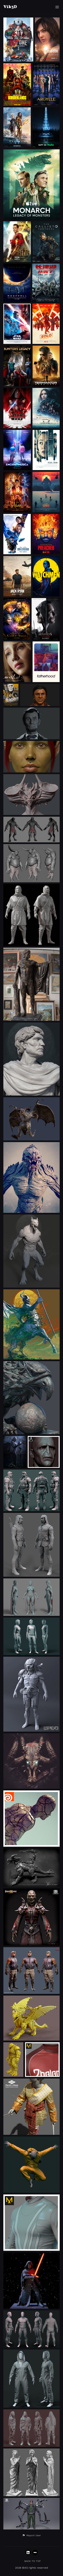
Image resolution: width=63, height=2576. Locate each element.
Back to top (32, 2561)
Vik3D (10, 7)
